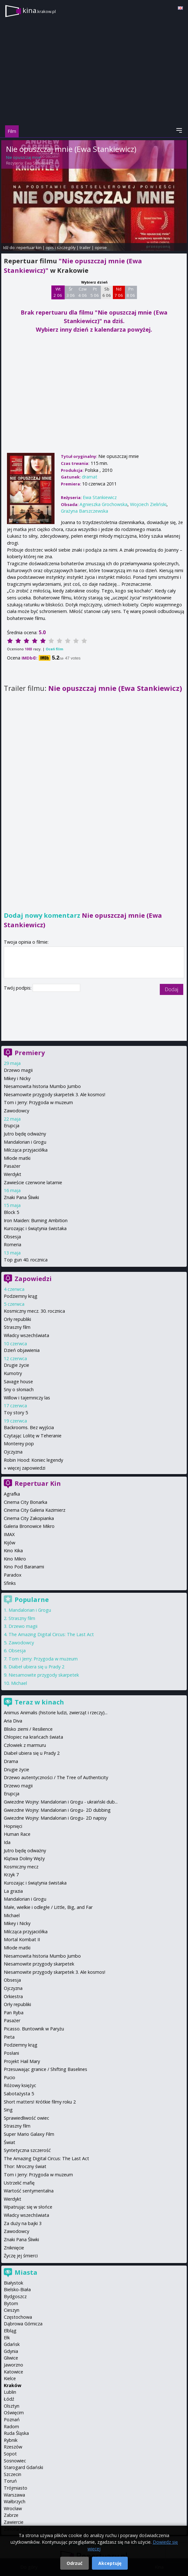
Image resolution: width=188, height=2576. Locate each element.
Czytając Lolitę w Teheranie (33, 1436)
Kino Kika (13, 1550)
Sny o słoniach (19, 1389)
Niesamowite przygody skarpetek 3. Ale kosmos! (54, 1094)
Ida (7, 1842)
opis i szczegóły (60, 247)
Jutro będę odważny (25, 1134)
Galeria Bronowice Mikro (29, 1526)
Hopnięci (13, 1826)
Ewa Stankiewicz (39, 163)
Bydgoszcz (15, 2296)
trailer (85, 247)
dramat (89, 477)
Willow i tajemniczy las (27, 1398)
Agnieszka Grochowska (103, 504)
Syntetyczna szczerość (27, 2150)
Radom (11, 2426)
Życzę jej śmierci (21, 2256)
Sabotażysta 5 (19, 2094)
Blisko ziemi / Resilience (28, 1729)
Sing (8, 2110)
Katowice (13, 2372)
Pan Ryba (13, 2013)
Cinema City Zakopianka (29, 1518)
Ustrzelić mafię (19, 2183)
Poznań (12, 2420)
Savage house (18, 1382)
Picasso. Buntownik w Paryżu (34, 2029)
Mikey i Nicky (17, 1078)
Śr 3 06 (70, 292)
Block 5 (11, 1212)
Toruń (10, 2481)
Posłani (11, 2053)
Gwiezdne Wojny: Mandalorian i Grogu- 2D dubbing (57, 1810)
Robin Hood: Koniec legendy (33, 1460)
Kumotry (13, 1373)
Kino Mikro (15, 1559)
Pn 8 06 (130, 292)
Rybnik (10, 2440)
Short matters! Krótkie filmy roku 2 (40, 2102)
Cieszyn (11, 2310)
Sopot (10, 2454)
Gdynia (11, 2351)
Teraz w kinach (39, 1702)
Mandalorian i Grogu (25, 1142)
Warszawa (14, 2495)
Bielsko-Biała (17, 2289)
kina (39, 10)
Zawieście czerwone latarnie (33, 1182)
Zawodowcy (16, 1111)
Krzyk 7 (11, 1875)
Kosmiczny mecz (21, 1867)
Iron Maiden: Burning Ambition (36, 1220)
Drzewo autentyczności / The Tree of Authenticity (56, 1777)
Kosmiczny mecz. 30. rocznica (34, 1311)
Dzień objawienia (22, 1350)
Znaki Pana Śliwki (21, 1197)
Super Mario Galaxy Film (29, 2134)
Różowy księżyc (20, 2085)
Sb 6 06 (106, 292)
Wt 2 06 (58, 292)
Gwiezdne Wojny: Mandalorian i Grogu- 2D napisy (55, 1818)
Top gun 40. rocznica (26, 1260)
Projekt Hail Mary (22, 2061)
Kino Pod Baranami (24, 1567)
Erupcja (11, 1125)
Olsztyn (11, 2406)
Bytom (11, 2303)
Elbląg (10, 2331)
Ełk (7, 2338)
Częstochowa (18, 2317)
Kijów (9, 1543)
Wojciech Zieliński (148, 504)
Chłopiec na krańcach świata (33, 1737)
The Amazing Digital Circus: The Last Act (51, 1634)
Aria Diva (13, 1721)
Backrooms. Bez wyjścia (29, 1427)
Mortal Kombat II (22, 1939)
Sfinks (10, 1583)
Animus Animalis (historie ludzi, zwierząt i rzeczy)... (55, 1713)
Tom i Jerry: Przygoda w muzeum (38, 1102)
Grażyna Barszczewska (84, 511)
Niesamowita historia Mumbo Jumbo (42, 1086)
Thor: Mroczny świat (25, 2166)
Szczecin (12, 2474)
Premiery (30, 1052)
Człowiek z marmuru (25, 1745)
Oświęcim (14, 2413)
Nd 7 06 (118, 292)
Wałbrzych (14, 2501)
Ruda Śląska (16, 2433)
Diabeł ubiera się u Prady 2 (36, 1667)
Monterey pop (19, 1444)
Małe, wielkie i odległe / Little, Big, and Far (48, 1907)
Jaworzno (13, 2365)
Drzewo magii (18, 1070)
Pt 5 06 (94, 292)
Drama (11, 1761)
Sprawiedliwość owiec (26, 2118)
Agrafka (12, 1494)
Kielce (10, 2378)
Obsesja (12, 1237)
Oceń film (54, 649)
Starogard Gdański (23, 2467)
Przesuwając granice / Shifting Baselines (45, 2069)
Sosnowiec (15, 2461)
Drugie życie (16, 1365)
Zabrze (11, 2515)
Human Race (17, 1834)
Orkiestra (13, 1996)
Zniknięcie (14, 2248)
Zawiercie (13, 2522)
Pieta (9, 2037)
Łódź (9, 2399)
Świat (9, 2142)
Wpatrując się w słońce (28, 2207)
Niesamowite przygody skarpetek (44, 1675)
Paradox (13, 1575)
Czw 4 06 (82, 292)
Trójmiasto (15, 2488)
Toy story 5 (16, 1413)
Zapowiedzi (33, 1278)
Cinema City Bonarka (25, 1502)
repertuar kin (29, 247)
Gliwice (11, 2358)
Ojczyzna (13, 1452)
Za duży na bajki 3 (23, 2223)
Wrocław (13, 2508)
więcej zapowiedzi (26, 1468)
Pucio (9, 2077)
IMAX (9, 1534)
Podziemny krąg (20, 1296)
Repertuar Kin (38, 1483)
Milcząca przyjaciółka (26, 1150)
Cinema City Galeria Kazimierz (34, 1510)
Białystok (13, 2283)
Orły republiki (17, 1319)
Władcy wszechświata (26, 1335)
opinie (101, 247)
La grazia (13, 1891)
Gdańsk (12, 2344)
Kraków (12, 2385)
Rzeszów (13, 2447)
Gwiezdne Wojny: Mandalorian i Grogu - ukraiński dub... (61, 1802)
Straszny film (17, 1327)
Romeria (12, 1244)
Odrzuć (74, 2563)
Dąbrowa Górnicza (23, 2324)
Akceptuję (109, 2563)
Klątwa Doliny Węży (24, 1858)
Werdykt (12, 1174)
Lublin (10, 2392)
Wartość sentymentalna (29, 2191)
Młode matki (17, 1158)
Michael (19, 1683)
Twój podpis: (18, 988)
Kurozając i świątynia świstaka (35, 1228)
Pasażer (12, 1166)
